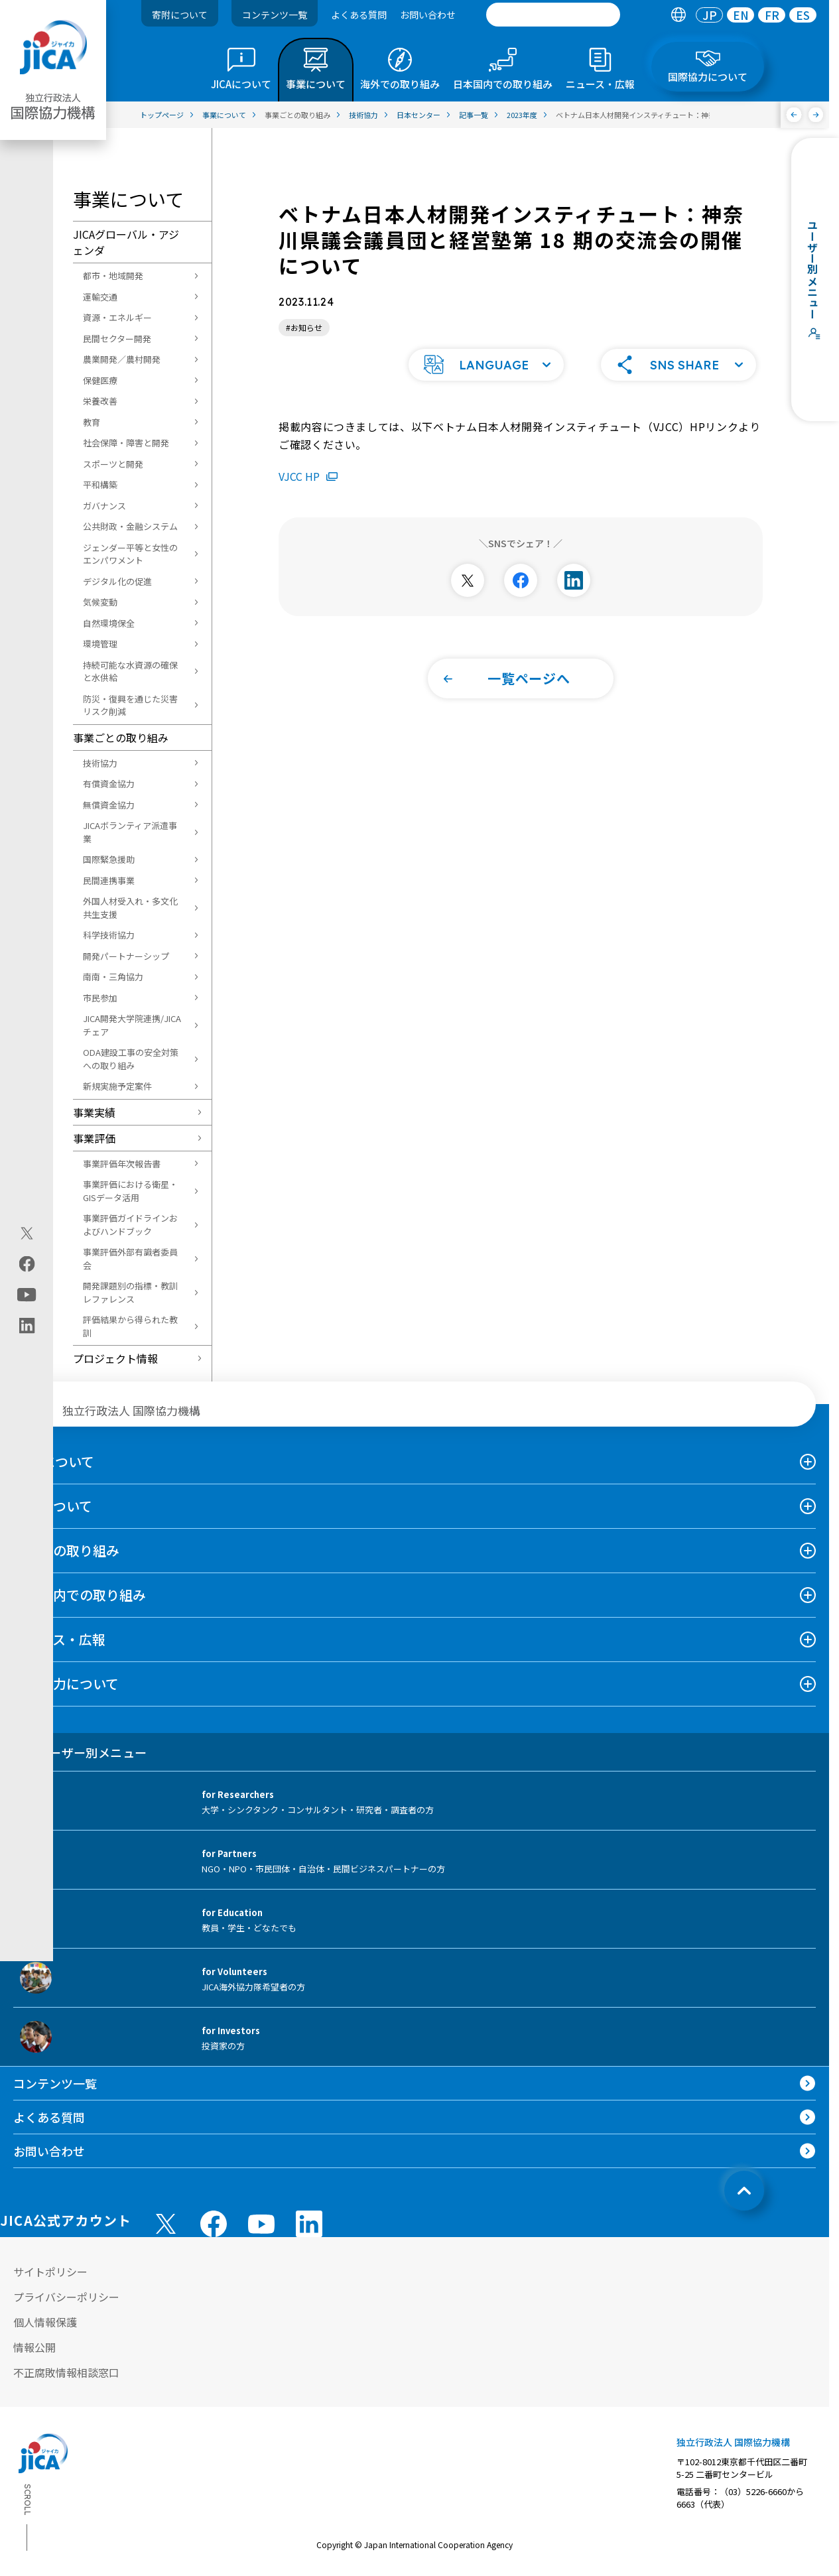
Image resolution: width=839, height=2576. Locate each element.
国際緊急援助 (109, 859)
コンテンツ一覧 (274, 14)
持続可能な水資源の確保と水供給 (130, 671)
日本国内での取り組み (79, 1594)
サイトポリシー (50, 2272)
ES (803, 15)
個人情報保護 (45, 2322)
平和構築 (100, 484)
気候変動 (100, 602)
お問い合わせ (428, 14)
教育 (91, 422)
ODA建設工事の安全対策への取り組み (130, 1059)
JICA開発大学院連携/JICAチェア (132, 1025)
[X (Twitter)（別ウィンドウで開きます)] (26, 1233)
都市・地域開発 (113, 275)
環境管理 (100, 643)
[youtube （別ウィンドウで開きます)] (261, 2223)
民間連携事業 (109, 880)
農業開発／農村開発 (122, 359)
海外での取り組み (66, 1550)
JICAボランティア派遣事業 (130, 832)
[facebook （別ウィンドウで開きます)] (213, 2224)
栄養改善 (100, 401)
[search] (553, 15)
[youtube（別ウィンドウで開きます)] (26, 1295)
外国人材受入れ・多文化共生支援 (130, 908)
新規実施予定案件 (117, 1086)
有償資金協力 (109, 783)
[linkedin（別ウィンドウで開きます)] (26, 1326)
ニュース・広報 (59, 1639)
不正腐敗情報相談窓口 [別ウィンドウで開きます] (66, 2372)
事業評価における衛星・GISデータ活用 (130, 1191)
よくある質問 (359, 14)
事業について (52, 1505)
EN (741, 15)
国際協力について (66, 1683)
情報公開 (34, 2347)
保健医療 (100, 380)
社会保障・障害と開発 (126, 442)
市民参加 (100, 998)
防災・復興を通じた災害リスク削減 (130, 705)
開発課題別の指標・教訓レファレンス (130, 1292)
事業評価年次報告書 (122, 1163)
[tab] (678, 15)
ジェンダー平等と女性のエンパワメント (130, 554)
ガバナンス (104, 505)
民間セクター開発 (117, 338)
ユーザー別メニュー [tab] (80, 1752)
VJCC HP (308, 456)
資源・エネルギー (117, 317)
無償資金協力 (109, 805)
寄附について (180, 14)
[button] (486, 345)
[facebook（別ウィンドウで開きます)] (26, 1264)
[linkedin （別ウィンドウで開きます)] (309, 2224)
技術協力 (100, 763)
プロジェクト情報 (115, 1358)
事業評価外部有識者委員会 (130, 1258)
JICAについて (53, 1461)
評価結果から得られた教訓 (130, 1326)
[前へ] (794, 114)
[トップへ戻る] (744, 2191)
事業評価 (94, 1138)
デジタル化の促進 (117, 581)
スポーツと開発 (113, 464)
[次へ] (816, 114)
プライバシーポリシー (66, 2297)
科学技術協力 (109, 935)
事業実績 (94, 1112)
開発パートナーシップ (126, 956)
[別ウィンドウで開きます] (467, 560)
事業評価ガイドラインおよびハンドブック (130, 1225)
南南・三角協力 (113, 976)
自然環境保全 (109, 623)
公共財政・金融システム (130, 526)
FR (772, 15)
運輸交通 (100, 296)
